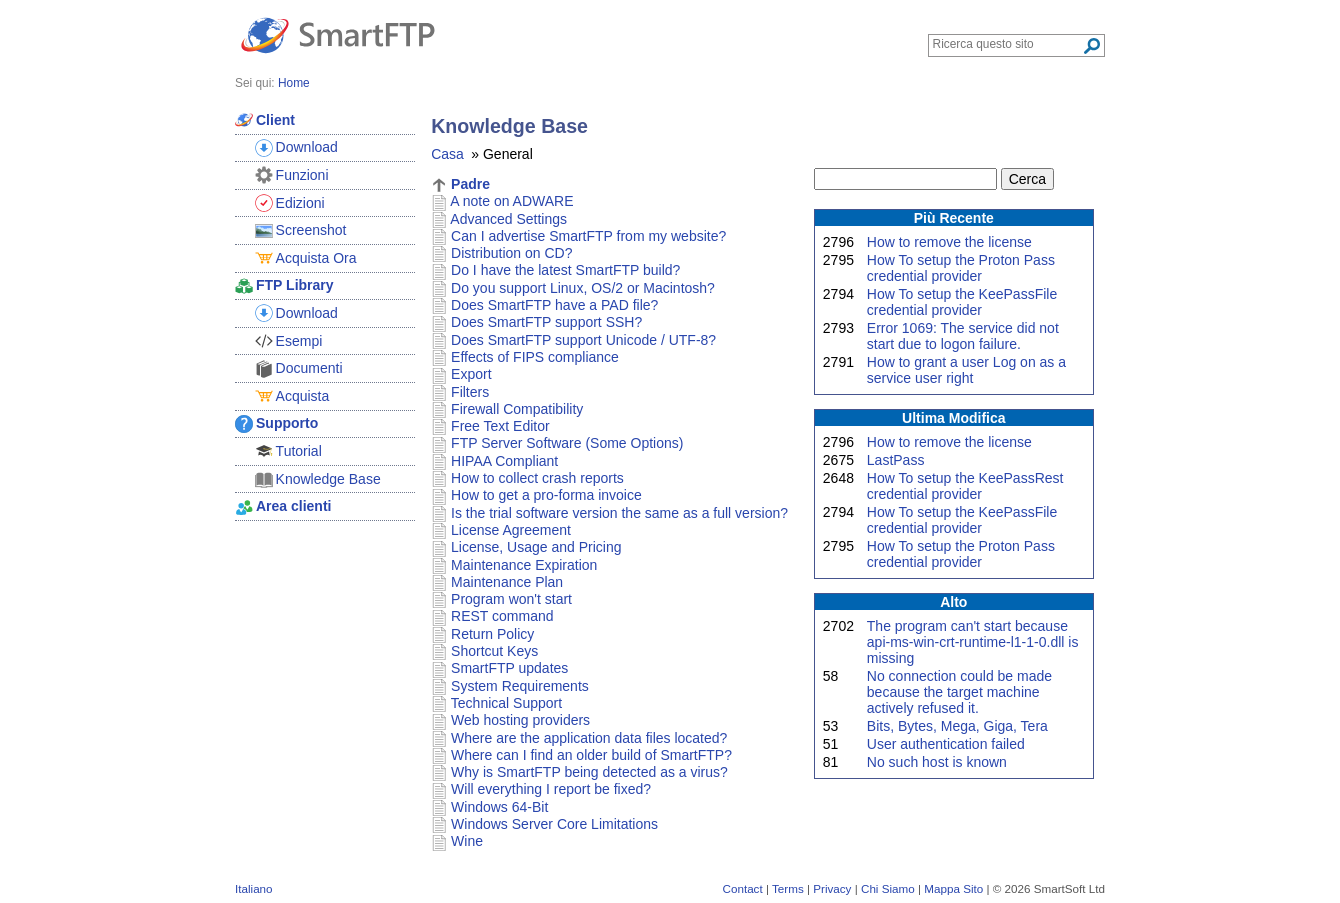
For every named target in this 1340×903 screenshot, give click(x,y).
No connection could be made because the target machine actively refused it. (959, 692)
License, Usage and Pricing (536, 547)
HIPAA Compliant (504, 461)
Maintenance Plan (507, 582)
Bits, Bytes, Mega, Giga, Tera (957, 726)
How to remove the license (949, 242)
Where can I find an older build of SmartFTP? (591, 755)
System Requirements (520, 686)
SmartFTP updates (509, 668)
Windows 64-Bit (499, 807)
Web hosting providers (520, 720)
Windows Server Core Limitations (554, 824)
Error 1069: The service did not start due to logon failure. (963, 336)
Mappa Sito (953, 888)
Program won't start (511, 599)
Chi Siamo (888, 888)
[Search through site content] (1007, 44)
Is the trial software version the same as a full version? (619, 513)
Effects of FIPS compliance (535, 357)
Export (471, 374)
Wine (467, 841)
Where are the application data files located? (589, 738)
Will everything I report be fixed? (551, 789)
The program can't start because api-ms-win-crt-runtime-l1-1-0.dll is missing (973, 642)
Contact (743, 888)
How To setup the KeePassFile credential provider (962, 302)
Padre (470, 184)
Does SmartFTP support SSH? (546, 322)
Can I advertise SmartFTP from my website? (588, 236)
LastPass (896, 460)
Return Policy (492, 634)
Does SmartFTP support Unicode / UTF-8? (583, 340)
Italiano (254, 888)
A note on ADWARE (511, 201)
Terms (788, 888)
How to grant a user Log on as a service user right (966, 370)
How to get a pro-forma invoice (546, 495)
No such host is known (937, 762)
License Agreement (511, 530)
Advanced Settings (508, 219)
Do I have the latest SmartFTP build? (565, 270)
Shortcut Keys (494, 651)
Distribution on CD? (511, 253)
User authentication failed (946, 744)
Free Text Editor (500, 426)
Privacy (832, 888)
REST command (502, 616)
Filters (470, 392)
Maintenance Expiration (524, 565)
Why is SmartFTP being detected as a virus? (589, 772)
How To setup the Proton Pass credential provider (961, 268)
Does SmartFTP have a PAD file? (554, 305)
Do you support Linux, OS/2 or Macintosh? (583, 288)
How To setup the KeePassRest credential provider (965, 486)
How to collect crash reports (537, 478)
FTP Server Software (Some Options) (567, 443)
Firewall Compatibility (517, 409)
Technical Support (506, 703)
